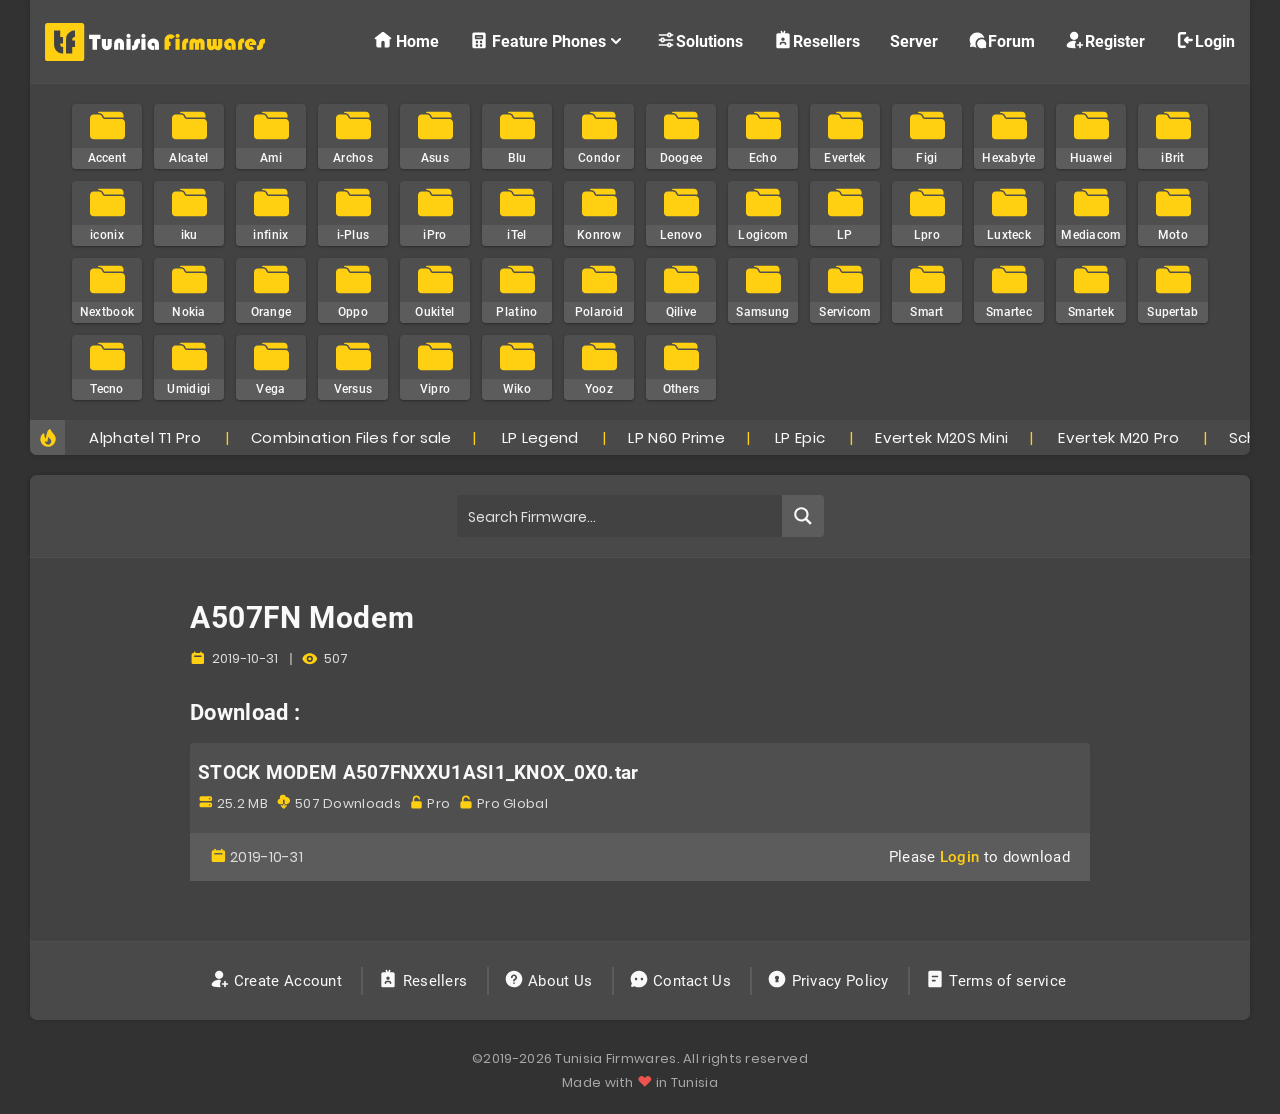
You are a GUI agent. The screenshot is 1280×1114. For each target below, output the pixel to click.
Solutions (699, 40)
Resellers (816, 40)
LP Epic (800, 437)
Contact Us (682, 981)
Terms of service (997, 981)
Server (914, 41)
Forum (1001, 40)
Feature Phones (547, 40)
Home (406, 40)
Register (1105, 40)
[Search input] (620, 516)
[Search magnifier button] (803, 516)
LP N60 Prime (676, 437)
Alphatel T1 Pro (145, 437)
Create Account (278, 981)
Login (1205, 40)
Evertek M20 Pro (1118, 437)
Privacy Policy (830, 981)
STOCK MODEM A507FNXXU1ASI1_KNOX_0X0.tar (418, 773)
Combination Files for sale (351, 437)
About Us (550, 981)
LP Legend (540, 437)
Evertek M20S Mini (941, 437)
